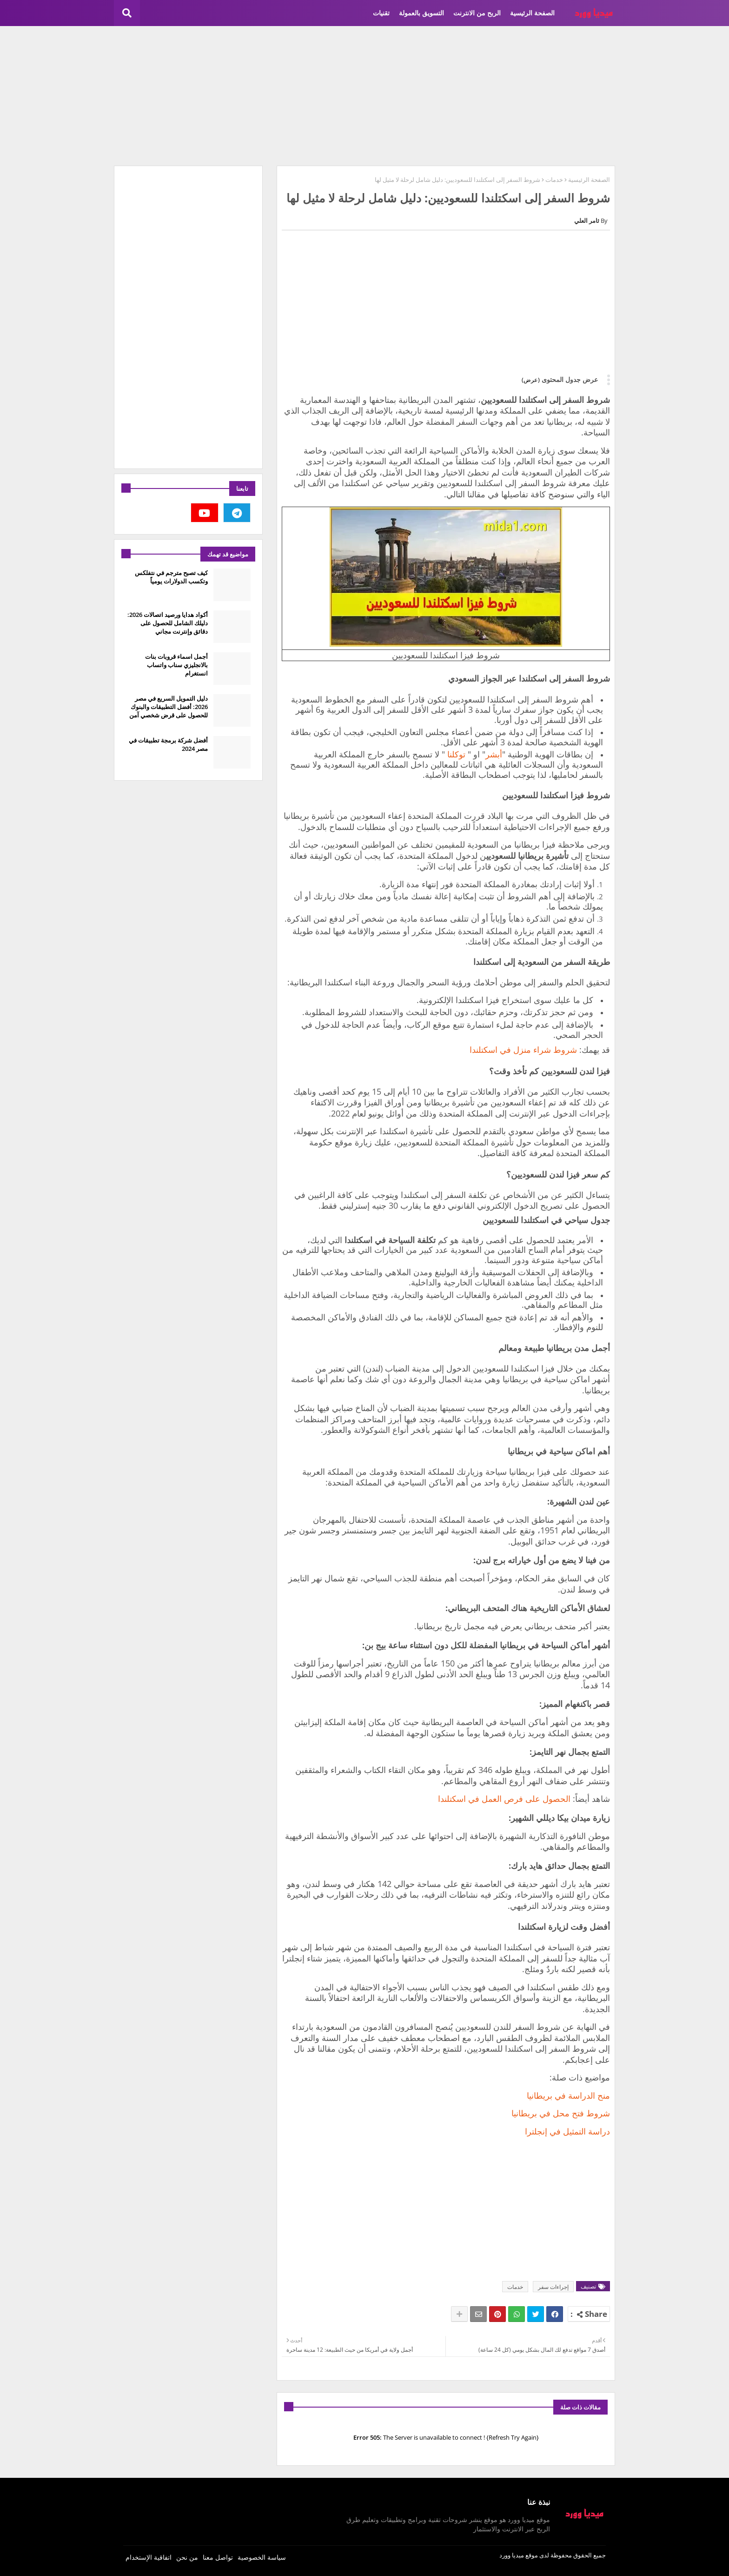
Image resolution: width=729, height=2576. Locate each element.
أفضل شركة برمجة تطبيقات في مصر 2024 (168, 744)
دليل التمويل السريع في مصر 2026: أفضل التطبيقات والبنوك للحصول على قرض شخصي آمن (168, 706)
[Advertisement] (364, 96)
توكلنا (455, 754)
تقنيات (381, 12)
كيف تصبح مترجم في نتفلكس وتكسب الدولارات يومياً (171, 577)
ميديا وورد (511, 2555)
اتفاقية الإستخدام (149, 2557)
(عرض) (531, 379)
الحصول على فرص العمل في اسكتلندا (504, 1798)
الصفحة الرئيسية (532, 12)
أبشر (493, 754)
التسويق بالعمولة (421, 12)
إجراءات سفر (553, 2287)
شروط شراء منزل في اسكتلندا (523, 1049)
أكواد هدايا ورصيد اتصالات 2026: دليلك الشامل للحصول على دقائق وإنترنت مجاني (167, 623)
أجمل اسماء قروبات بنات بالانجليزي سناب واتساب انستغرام (176, 664)
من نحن (187, 2557)
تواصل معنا (218, 2557)
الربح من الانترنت (477, 12)
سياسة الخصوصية (262, 2557)
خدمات (554, 179)
